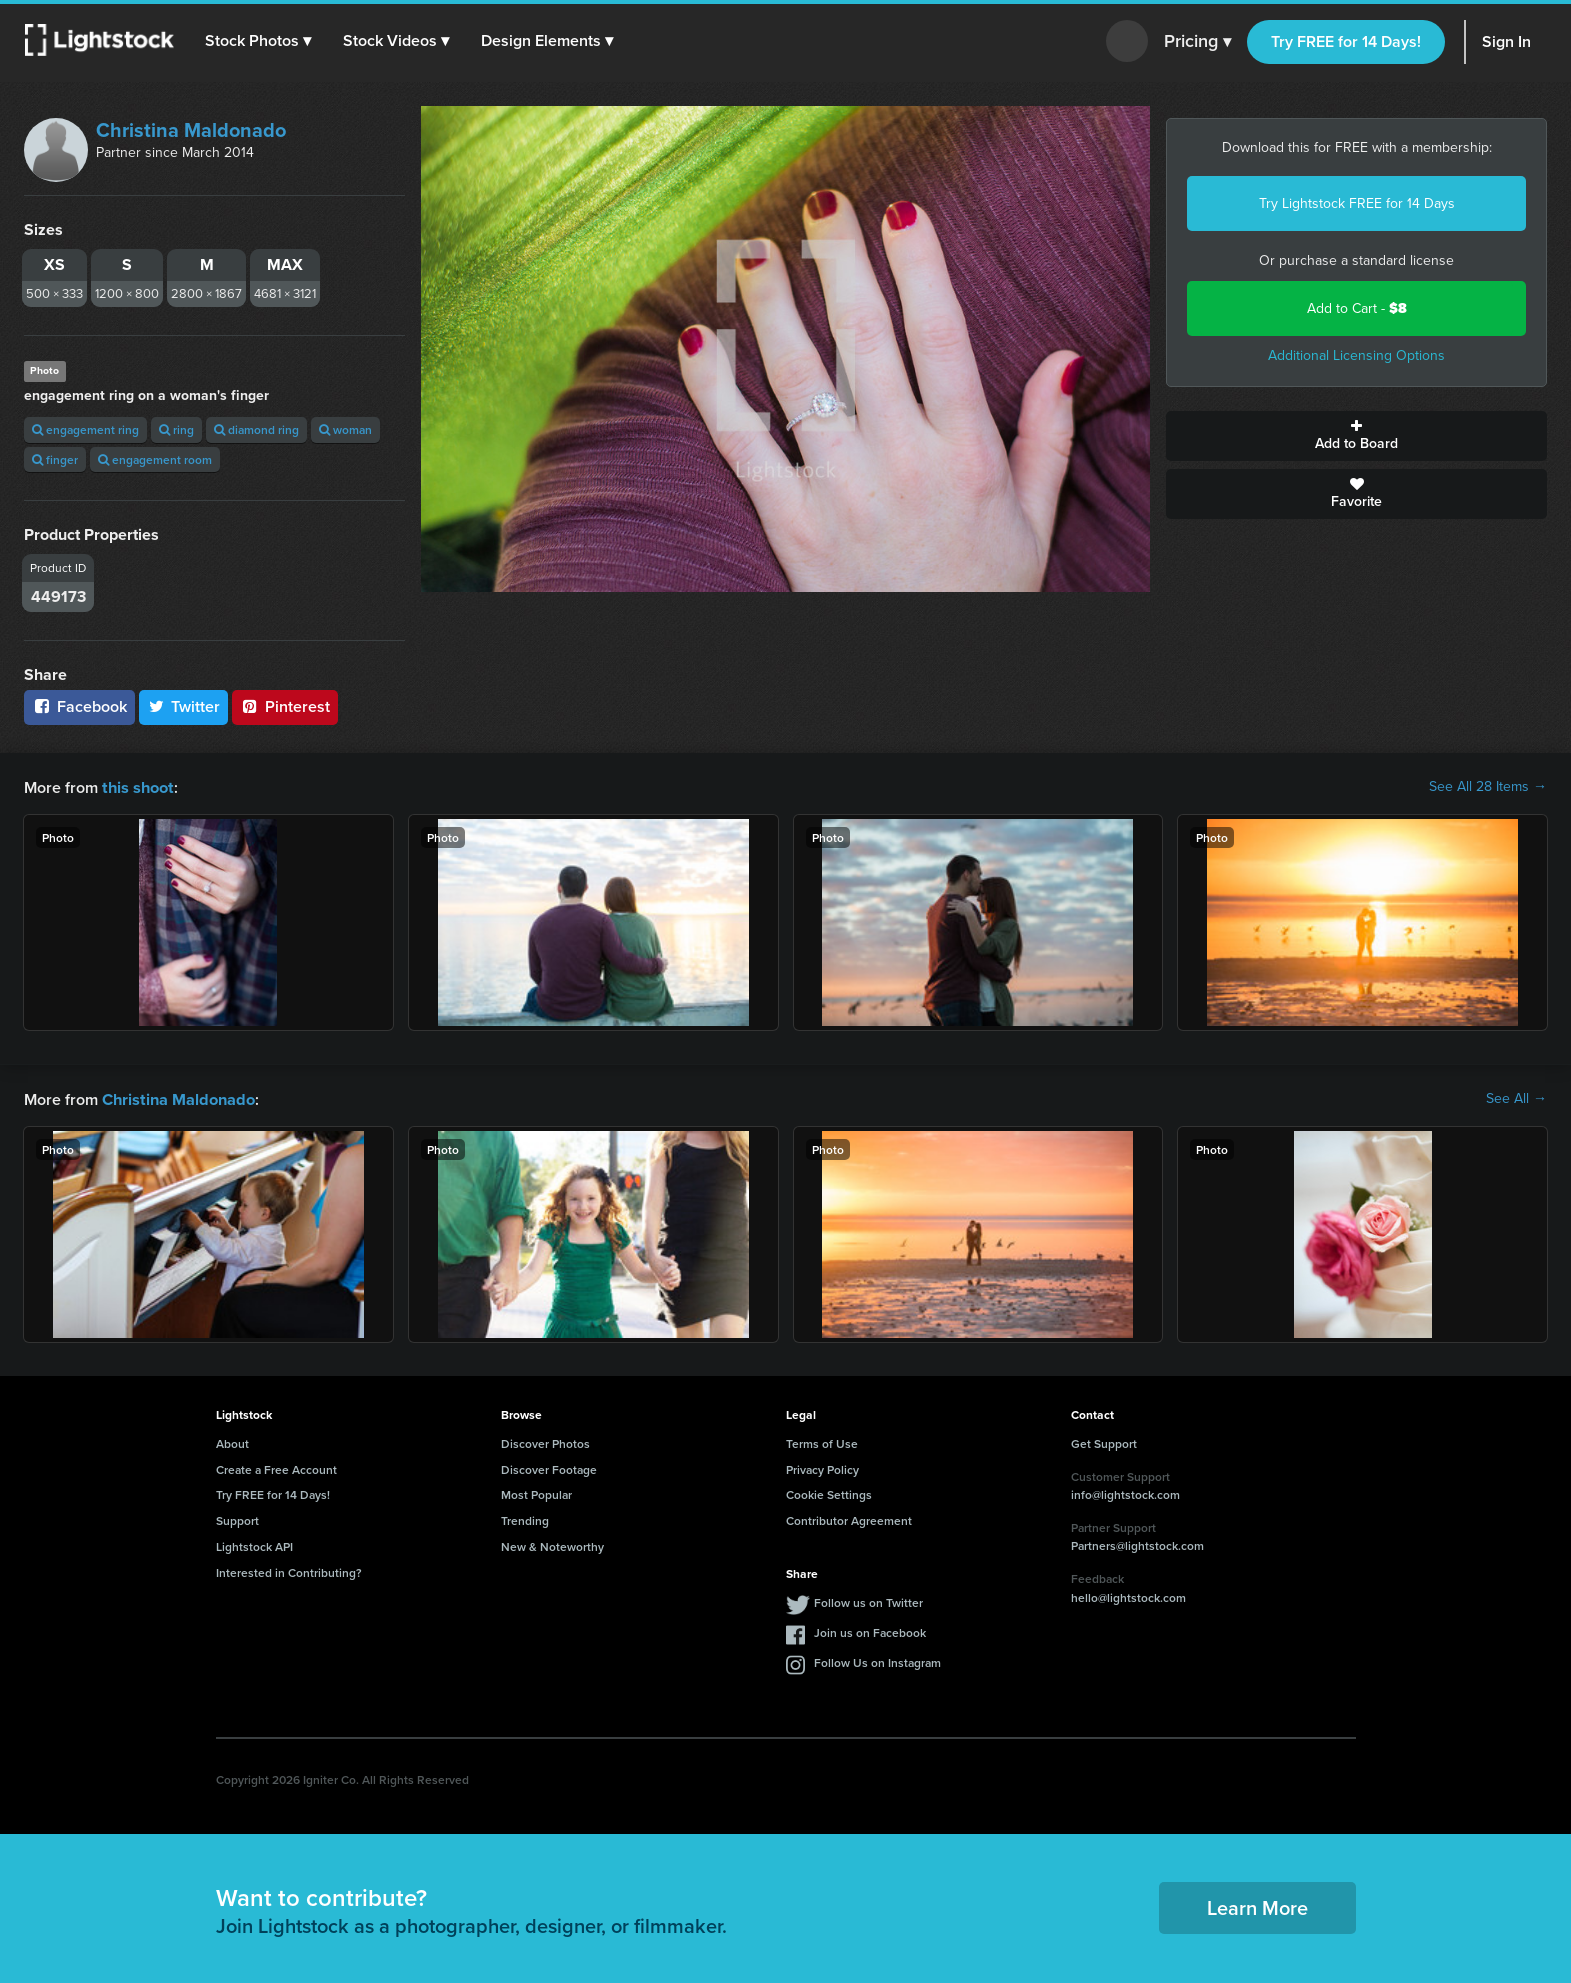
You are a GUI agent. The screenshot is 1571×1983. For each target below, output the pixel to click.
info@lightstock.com (1125, 1492)
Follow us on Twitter (868, 1600)
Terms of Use (822, 1441)
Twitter (184, 706)
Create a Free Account (276, 1467)
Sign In (1506, 41)
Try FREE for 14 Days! (1346, 41)
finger (55, 459)
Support (237, 1518)
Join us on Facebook (870, 1630)
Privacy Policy (822, 1467)
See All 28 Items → (1488, 787)
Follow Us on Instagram (877, 1660)
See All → (1516, 1098)
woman (345, 429)
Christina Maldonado (191, 130)
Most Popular (536, 1492)
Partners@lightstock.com (1137, 1543)
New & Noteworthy (552, 1544)
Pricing (1197, 42)
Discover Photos (545, 1441)
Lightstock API (254, 1544)
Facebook (79, 706)
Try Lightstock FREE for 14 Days (1357, 203)
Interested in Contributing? (289, 1570)
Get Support (1104, 1441)
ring (176, 429)
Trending (525, 1518)
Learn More (1257, 1905)
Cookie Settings (829, 1492)
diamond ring (256, 429)
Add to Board (1356, 436)
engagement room (155, 459)
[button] (259, 41)
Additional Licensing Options (1356, 355)
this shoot (137, 786)
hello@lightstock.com (1128, 1595)
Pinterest (285, 706)
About (232, 1441)
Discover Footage (549, 1467)
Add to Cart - (1357, 308)
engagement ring (85, 429)
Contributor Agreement (849, 1518)
